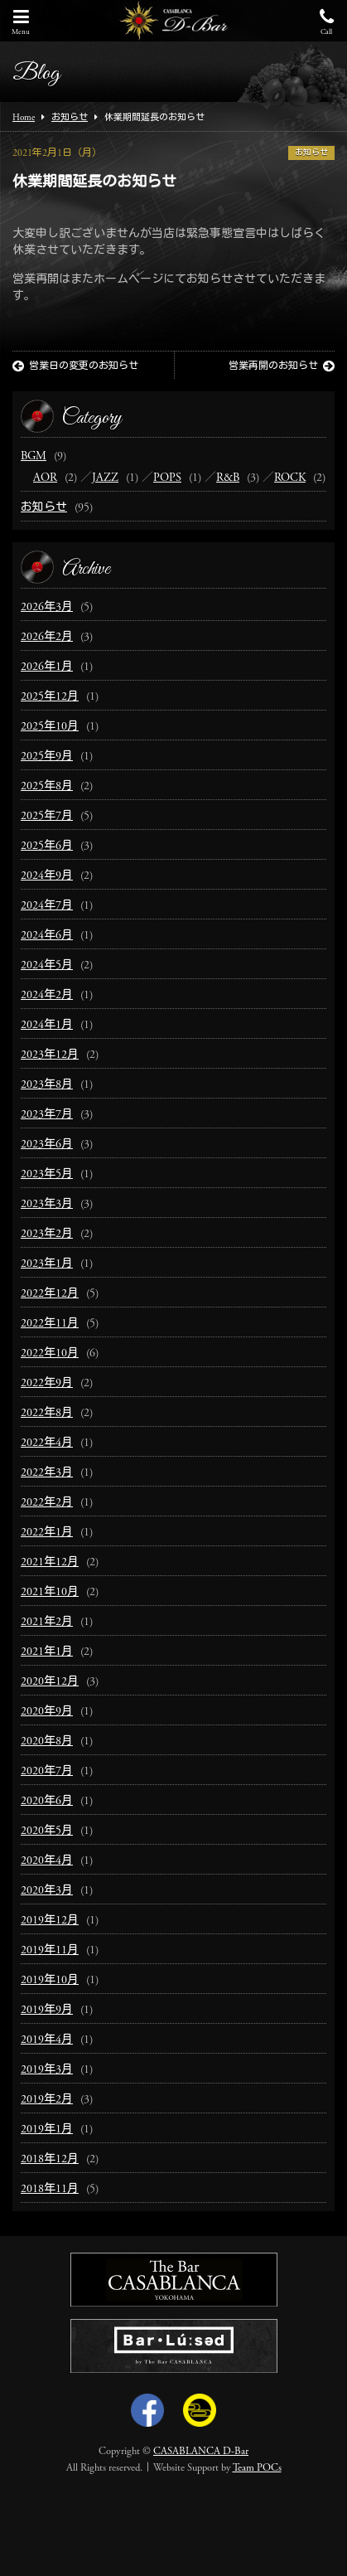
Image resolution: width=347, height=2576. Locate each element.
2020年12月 (50, 1682)
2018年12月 (50, 2160)
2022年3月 (47, 1473)
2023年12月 (50, 1055)
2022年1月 (47, 1533)
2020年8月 (47, 1742)
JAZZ (105, 478)
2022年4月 (47, 1443)
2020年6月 (47, 1801)
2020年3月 (47, 1891)
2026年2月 (47, 637)
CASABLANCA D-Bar (200, 2452)
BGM (33, 457)
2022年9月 (47, 1384)
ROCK (290, 478)
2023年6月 (47, 1145)
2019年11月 (50, 1951)
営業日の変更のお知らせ (75, 366)
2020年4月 (47, 1861)
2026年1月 (47, 667)
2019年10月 (50, 1981)
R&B (227, 478)
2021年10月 (50, 1592)
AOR (45, 478)
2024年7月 (47, 906)
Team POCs (257, 2468)
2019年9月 (47, 2010)
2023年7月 (47, 1115)
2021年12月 (50, 1563)
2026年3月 (47, 608)
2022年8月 (47, 1413)
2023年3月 (47, 1204)
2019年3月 (47, 2070)
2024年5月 (47, 966)
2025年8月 (47, 787)
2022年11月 (50, 1324)
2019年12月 (50, 1921)
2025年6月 (47, 846)
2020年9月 (47, 1712)
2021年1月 (47, 1652)
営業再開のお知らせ (282, 366)
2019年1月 (47, 2130)
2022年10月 (50, 1354)
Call (326, 22)
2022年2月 (47, 1503)
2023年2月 (47, 1234)
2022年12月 (50, 1294)
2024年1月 (47, 1025)
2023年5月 (47, 1175)
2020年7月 (47, 1772)
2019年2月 (47, 2100)
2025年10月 (50, 727)
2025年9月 (47, 757)
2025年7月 (47, 816)
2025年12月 (50, 697)
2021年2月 (47, 1622)
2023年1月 (47, 1264)
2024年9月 (47, 876)
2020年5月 (47, 1831)
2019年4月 (47, 2040)
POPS (167, 478)
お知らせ (311, 153)
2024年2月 (47, 996)
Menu (20, 22)
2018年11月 (50, 2189)
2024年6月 (47, 936)
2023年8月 (47, 1085)
